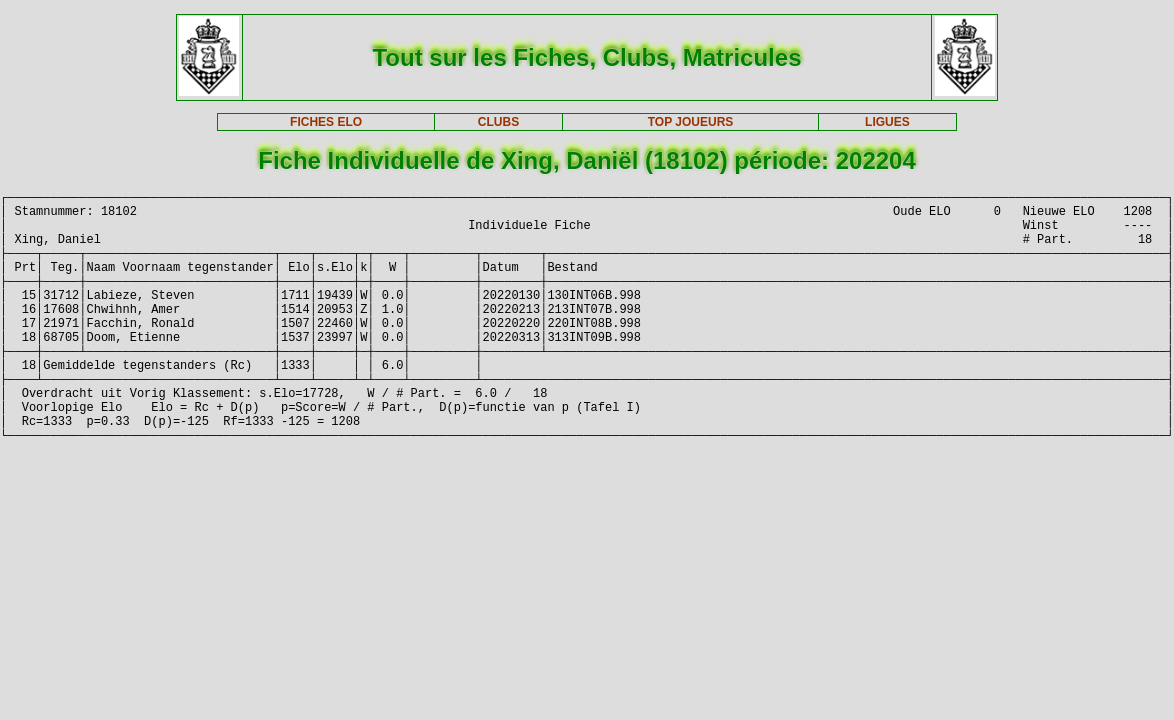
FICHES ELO (326, 122)
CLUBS (498, 122)
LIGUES (887, 122)
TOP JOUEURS (691, 122)
